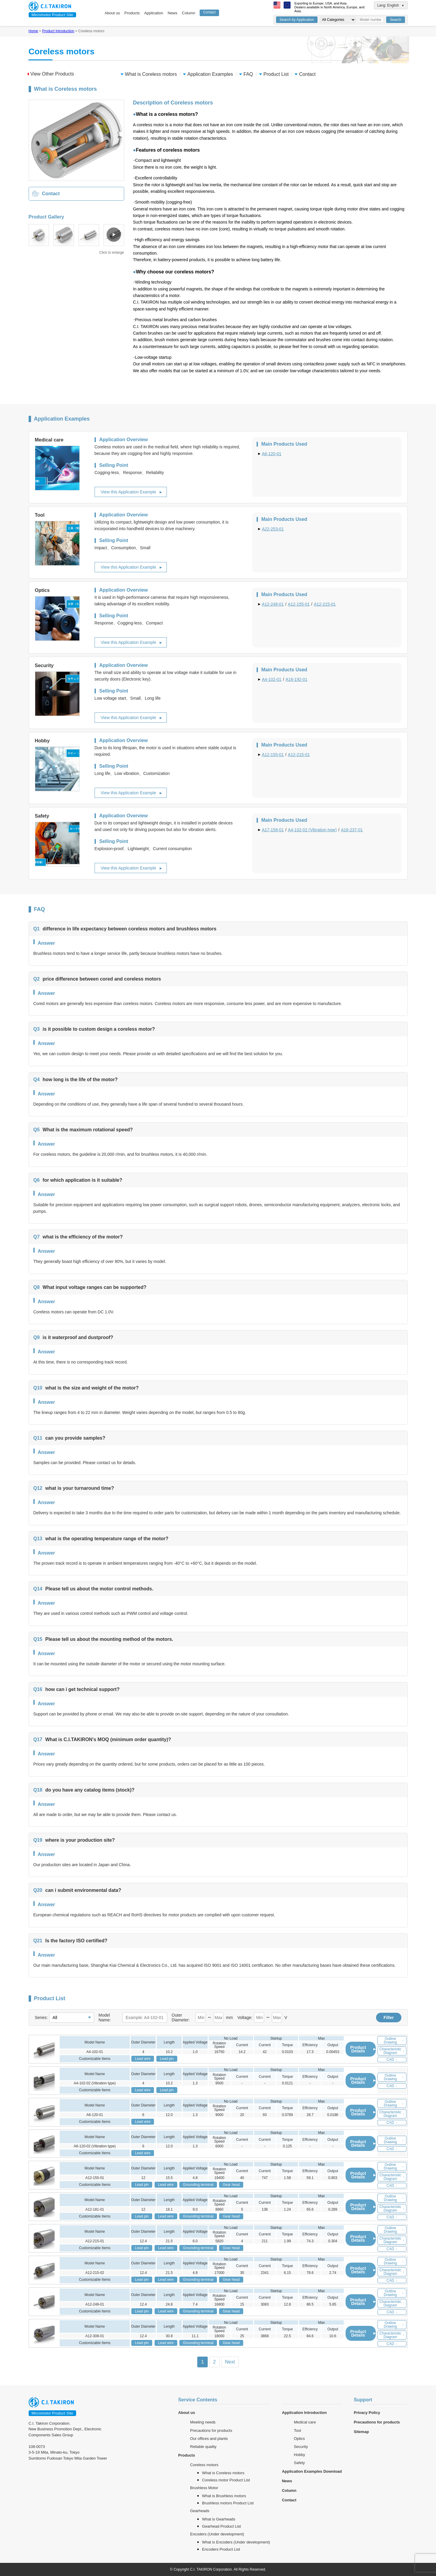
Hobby (299, 2454)
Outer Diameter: (181, 2017)
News (173, 13)
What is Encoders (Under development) (236, 2542)
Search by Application (297, 20)
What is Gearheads (218, 2519)
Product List (274, 74)
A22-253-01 (273, 529)
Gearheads (199, 2511)
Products (132, 13)
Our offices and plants (209, 2438)
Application (153, 13)
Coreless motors (204, 2465)
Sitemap (361, 2431)
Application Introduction (304, 2412)
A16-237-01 (352, 829)
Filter (388, 2017)
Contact (209, 12)
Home (33, 31)
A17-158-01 (273, 829)
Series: (41, 2017)
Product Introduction (58, 31)
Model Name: (104, 2017)
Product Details (363, 2049)
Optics (299, 2438)
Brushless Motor (204, 2488)
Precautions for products (211, 2430)
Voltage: (244, 2017)
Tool (297, 2430)
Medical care (305, 2422)
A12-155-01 (299, 604)
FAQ (246, 74)
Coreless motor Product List (226, 2480)
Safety (299, 2462)
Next (230, 2361)
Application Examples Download (312, 2471)
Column (188, 13)
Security (301, 2446)
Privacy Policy (367, 2412)
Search (395, 20)
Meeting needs (202, 2422)
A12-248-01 (273, 604)
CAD (391, 2060)
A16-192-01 (296, 679)
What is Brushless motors (224, 2496)
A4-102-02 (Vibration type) (312, 829)
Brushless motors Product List (228, 2503)
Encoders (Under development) (217, 2534)
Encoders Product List (221, 2549)
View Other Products (50, 73)
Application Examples (208, 74)
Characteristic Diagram (391, 2051)
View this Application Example (128, 492)
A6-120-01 (271, 453)
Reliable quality (203, 2446)
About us (112, 13)
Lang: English (390, 5)
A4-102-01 (271, 679)
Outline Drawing (394, 2040)
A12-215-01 (325, 604)
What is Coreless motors (149, 74)
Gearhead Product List (221, 2526)
